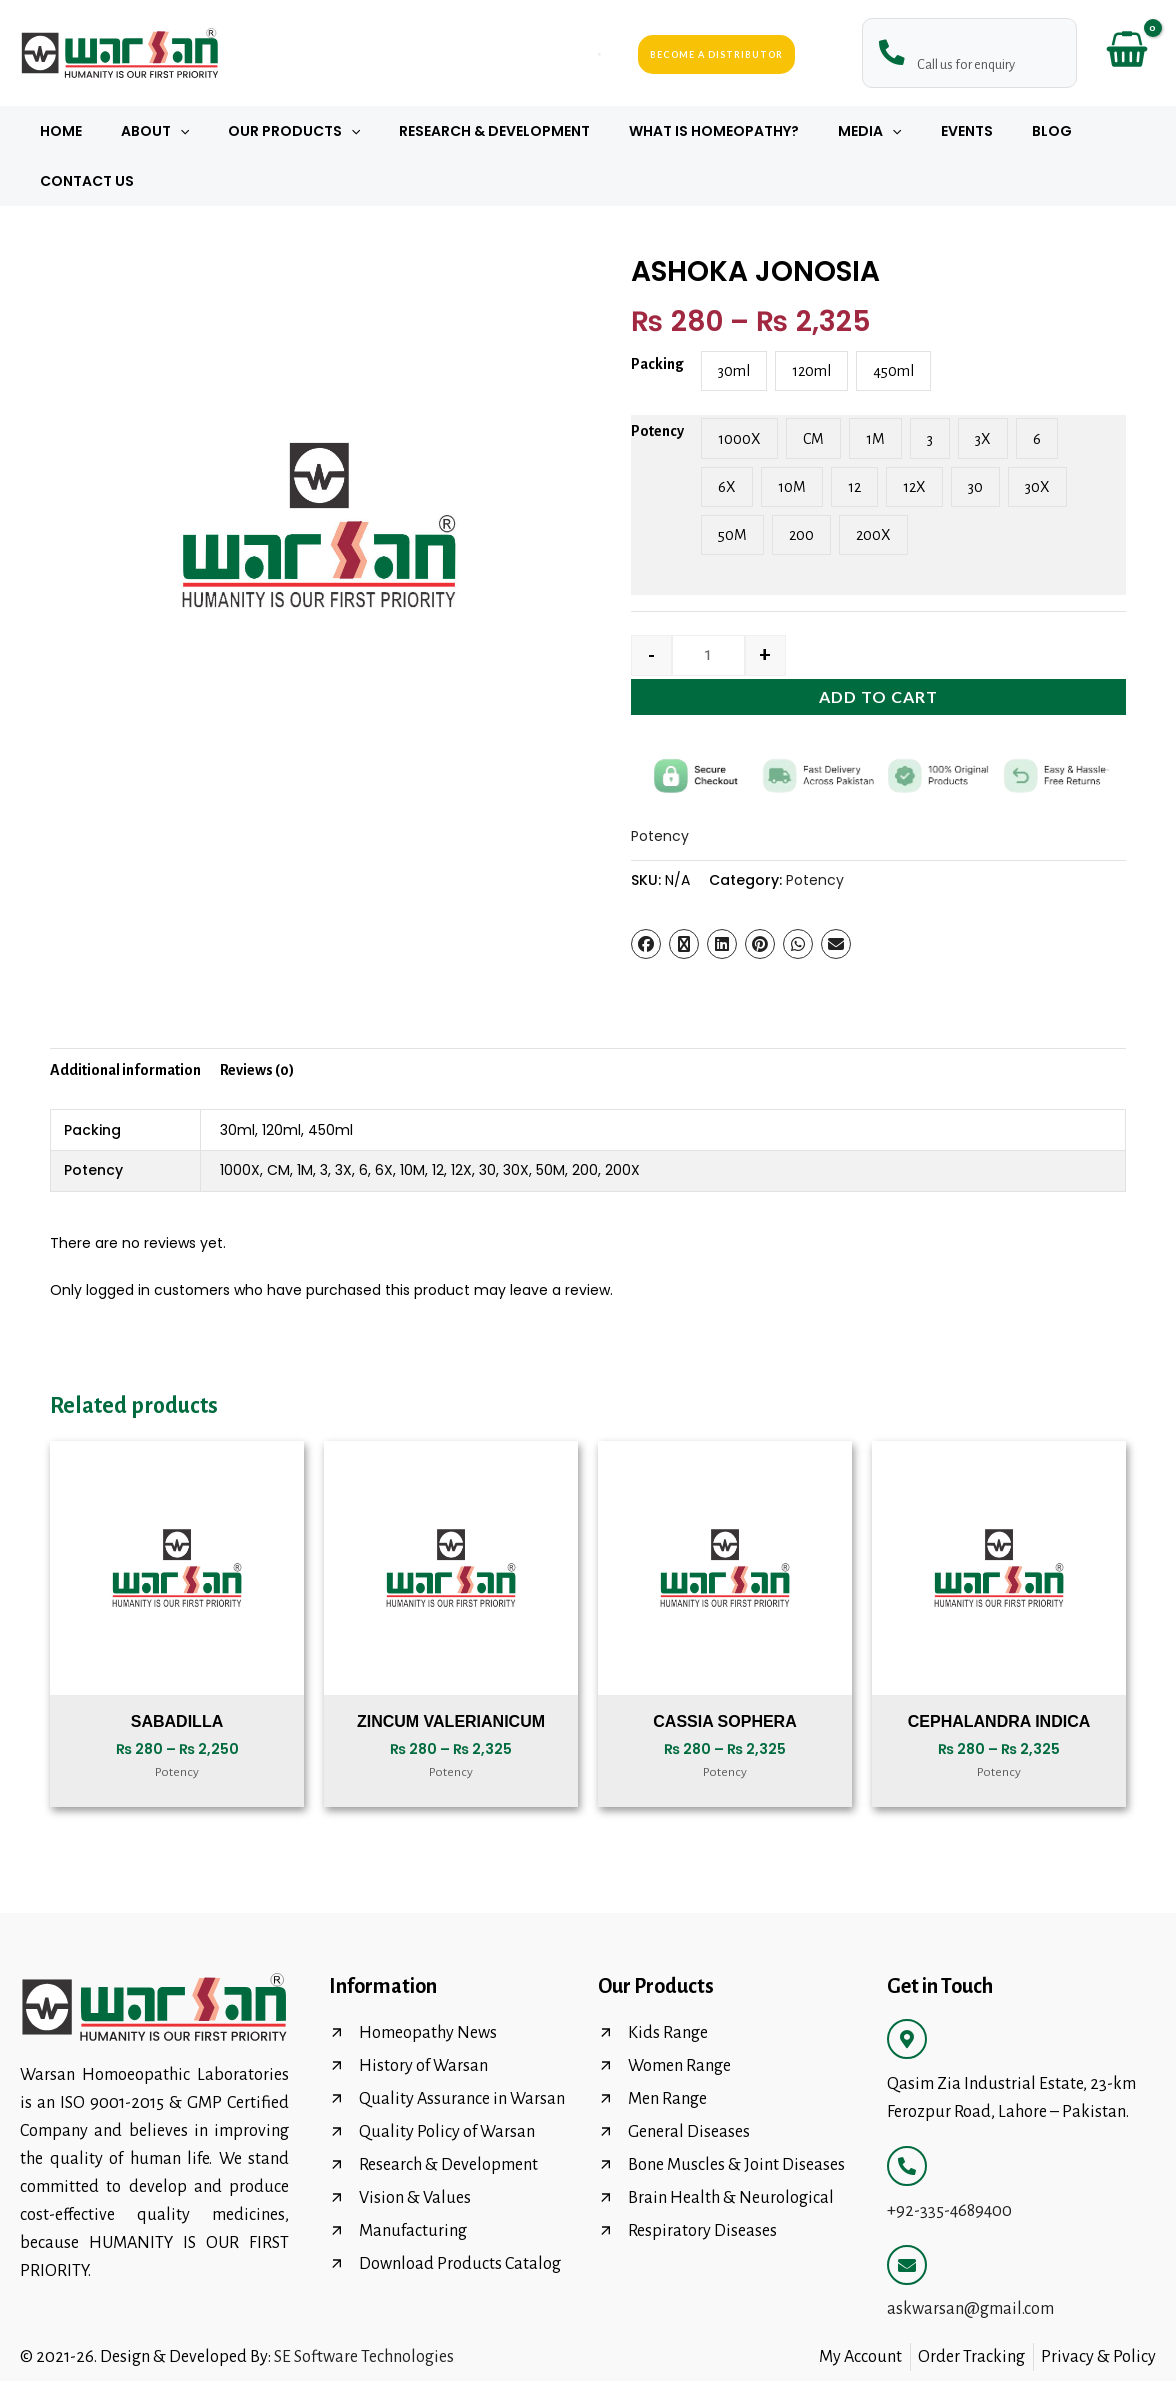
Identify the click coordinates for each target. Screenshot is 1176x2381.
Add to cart (878, 646)
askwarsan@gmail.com (970, 2259)
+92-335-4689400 (949, 2161)
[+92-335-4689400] (907, 2116)
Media (824, 131)
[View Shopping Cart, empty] (1126, 53)
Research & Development (471, 131)
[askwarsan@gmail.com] (907, 2215)
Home (70, 131)
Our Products (282, 131)
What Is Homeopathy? (680, 131)
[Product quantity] (708, 605)
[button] (178, 131)
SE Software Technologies (364, 2307)
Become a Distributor (716, 53)
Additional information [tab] (125, 1020)
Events (911, 131)
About (153, 131)
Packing (657, 314)
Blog (985, 131)
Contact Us (1080, 131)
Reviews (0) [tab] (257, 1020)
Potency (657, 381)
